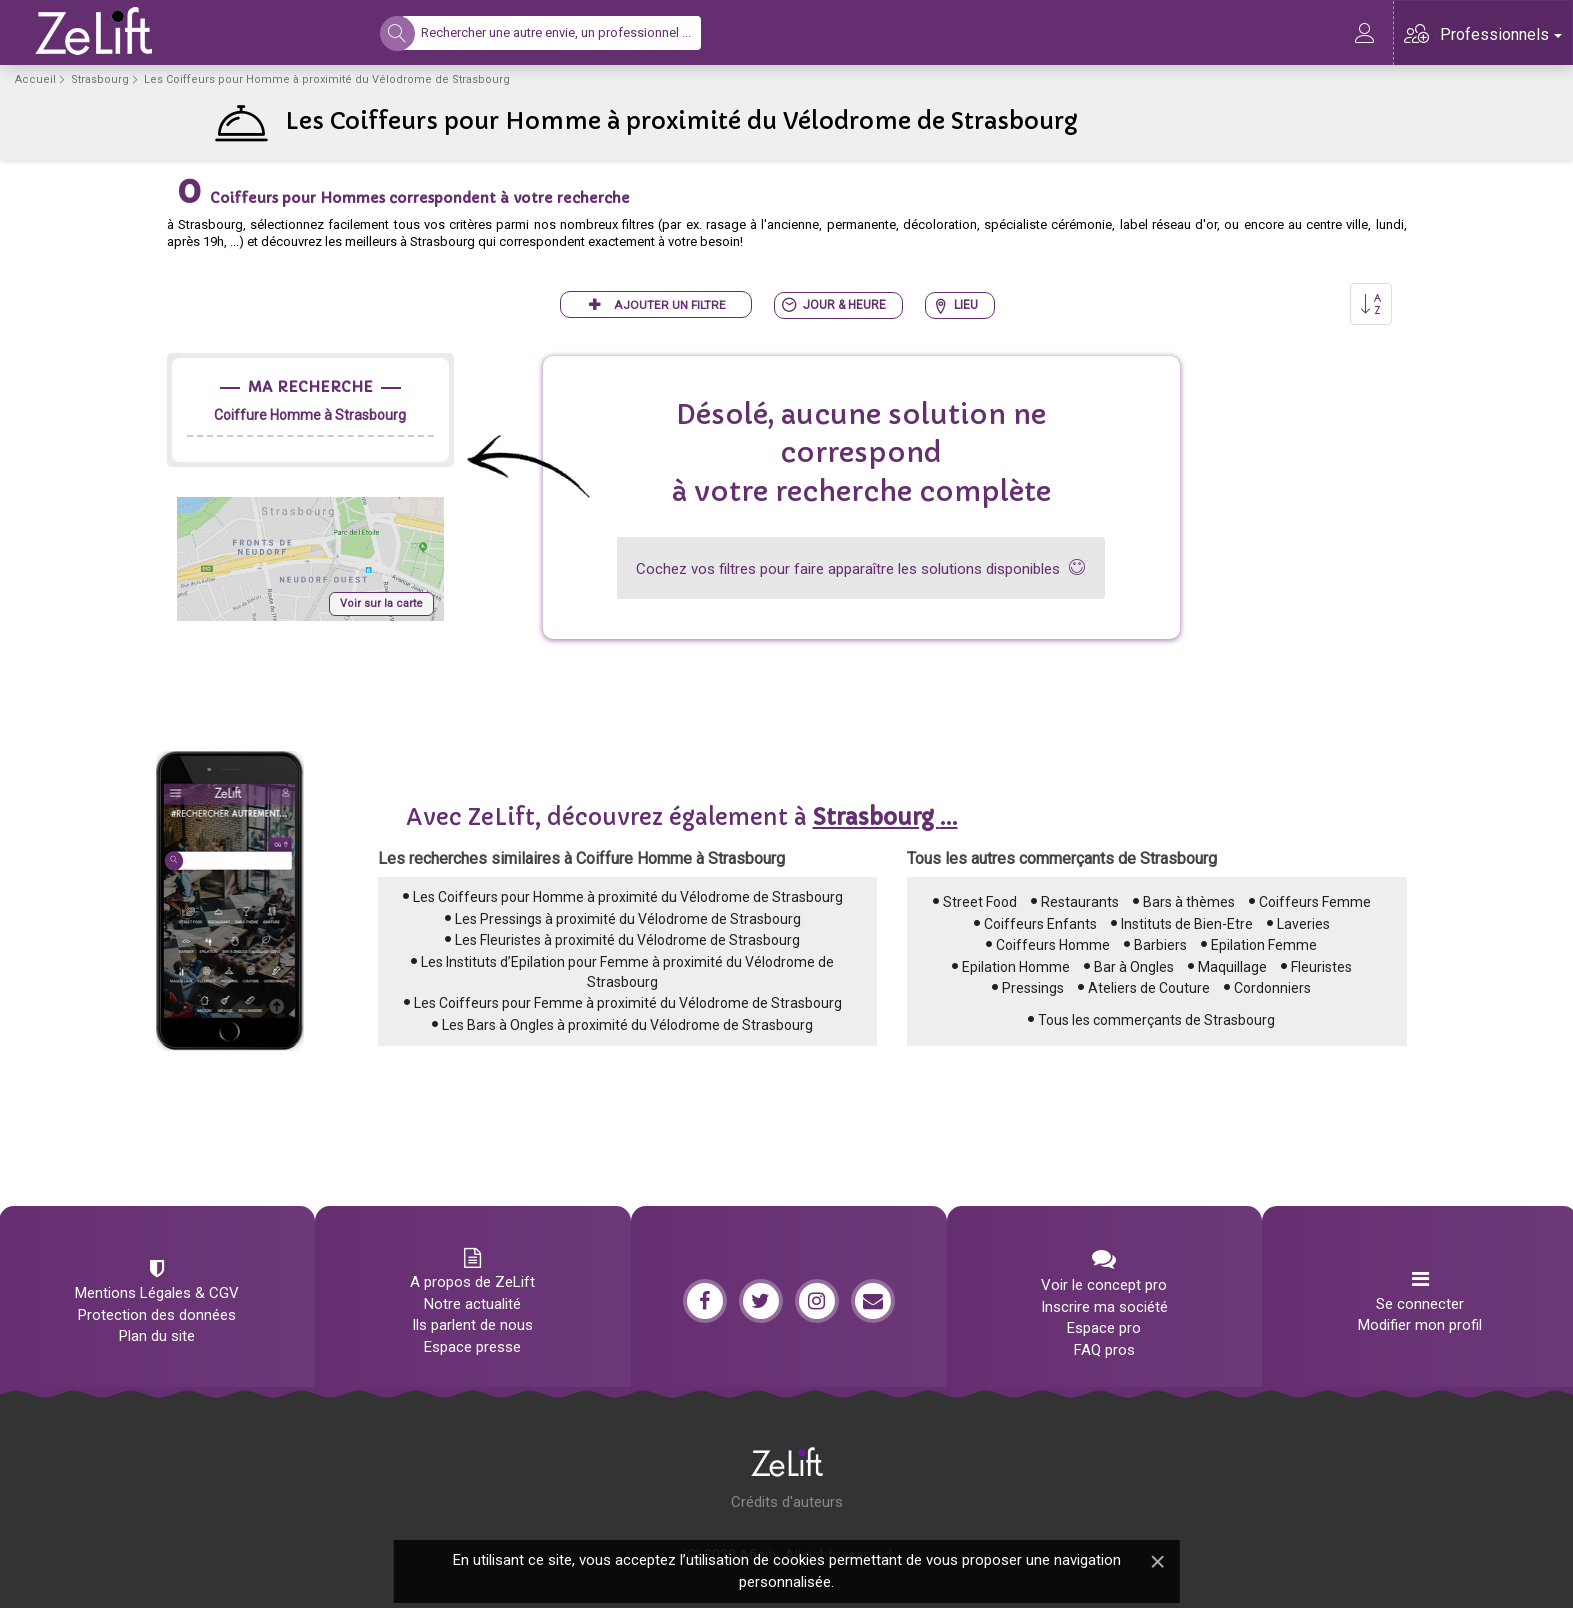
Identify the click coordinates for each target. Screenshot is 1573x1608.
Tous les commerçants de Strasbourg (1156, 1020)
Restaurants (1080, 902)
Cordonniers (1272, 988)
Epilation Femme (1264, 945)
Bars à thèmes (1189, 902)
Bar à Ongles (1134, 967)
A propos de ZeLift (472, 1282)
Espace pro (1104, 1328)
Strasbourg (100, 79)
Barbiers (1160, 945)
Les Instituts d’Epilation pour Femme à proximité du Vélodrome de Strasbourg (627, 972)
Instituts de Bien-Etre (1187, 924)
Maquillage (1232, 967)
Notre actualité (472, 1304)
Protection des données (157, 1315)
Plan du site (157, 1336)
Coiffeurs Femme (1315, 902)
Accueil (35, 79)
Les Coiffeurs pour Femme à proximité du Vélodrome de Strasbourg (628, 1003)
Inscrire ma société (1104, 1307)
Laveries (1303, 924)
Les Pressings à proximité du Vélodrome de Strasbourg (628, 919)
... (885, 817)
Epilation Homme (1016, 967)
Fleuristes (1321, 967)
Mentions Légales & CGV (157, 1293)
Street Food (980, 902)
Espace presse (472, 1347)
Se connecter (1420, 1304)
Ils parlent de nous (472, 1325)
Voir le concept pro (1104, 1285)
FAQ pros (1104, 1350)
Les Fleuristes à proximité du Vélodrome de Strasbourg (627, 940)
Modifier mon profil (1420, 1325)
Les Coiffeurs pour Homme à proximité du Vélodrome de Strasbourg (628, 897)
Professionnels (1501, 34)
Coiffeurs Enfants (1040, 924)
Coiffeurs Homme (1053, 945)
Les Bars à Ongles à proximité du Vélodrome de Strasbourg (627, 1025)
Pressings (1033, 988)
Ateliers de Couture (1149, 988)
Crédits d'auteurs (787, 1502)
